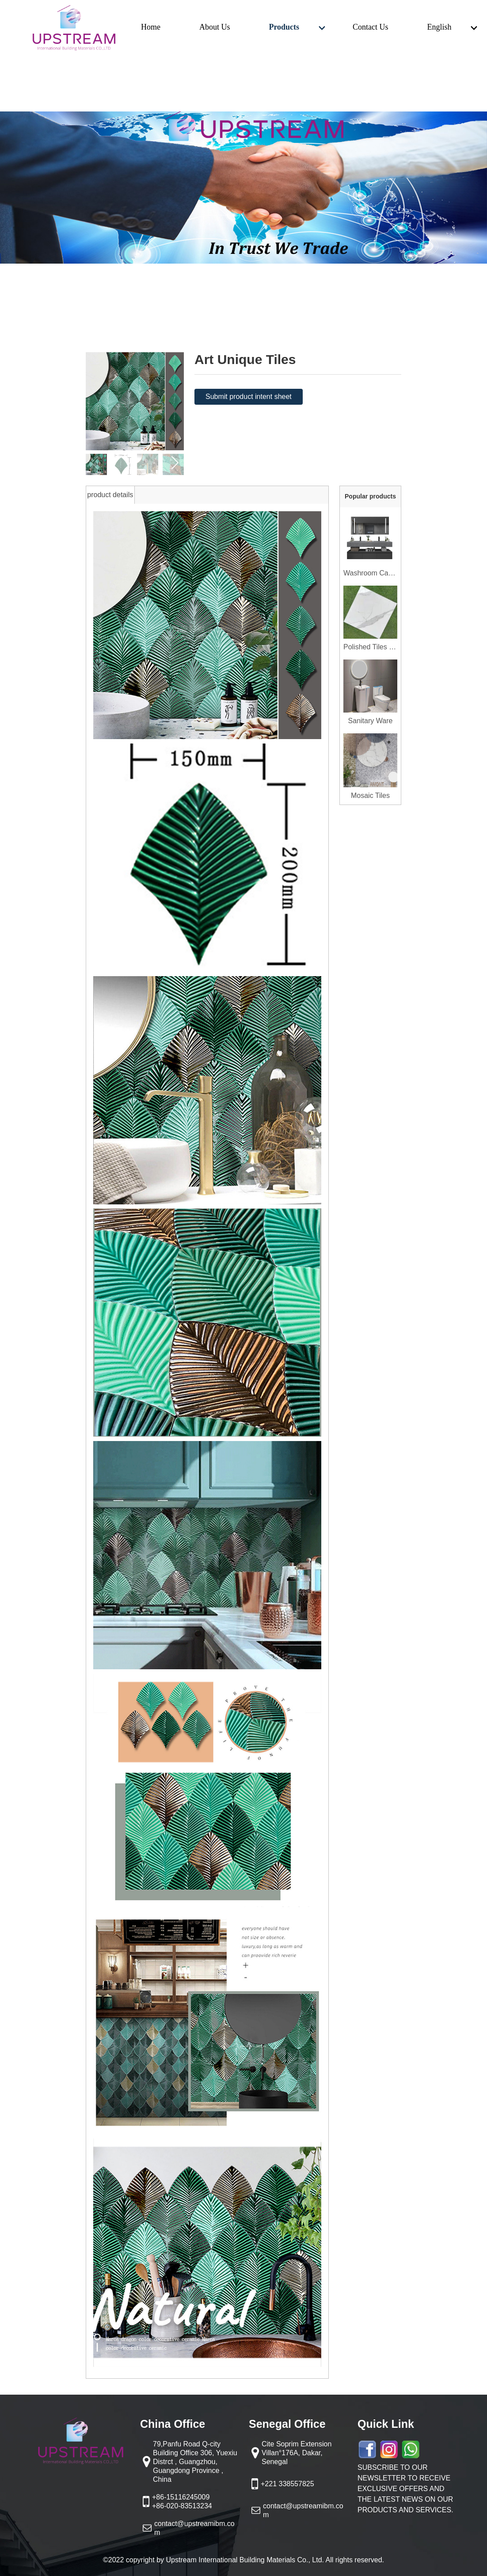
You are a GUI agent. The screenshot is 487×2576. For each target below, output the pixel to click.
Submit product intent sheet (248, 396)
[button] (174, 462)
